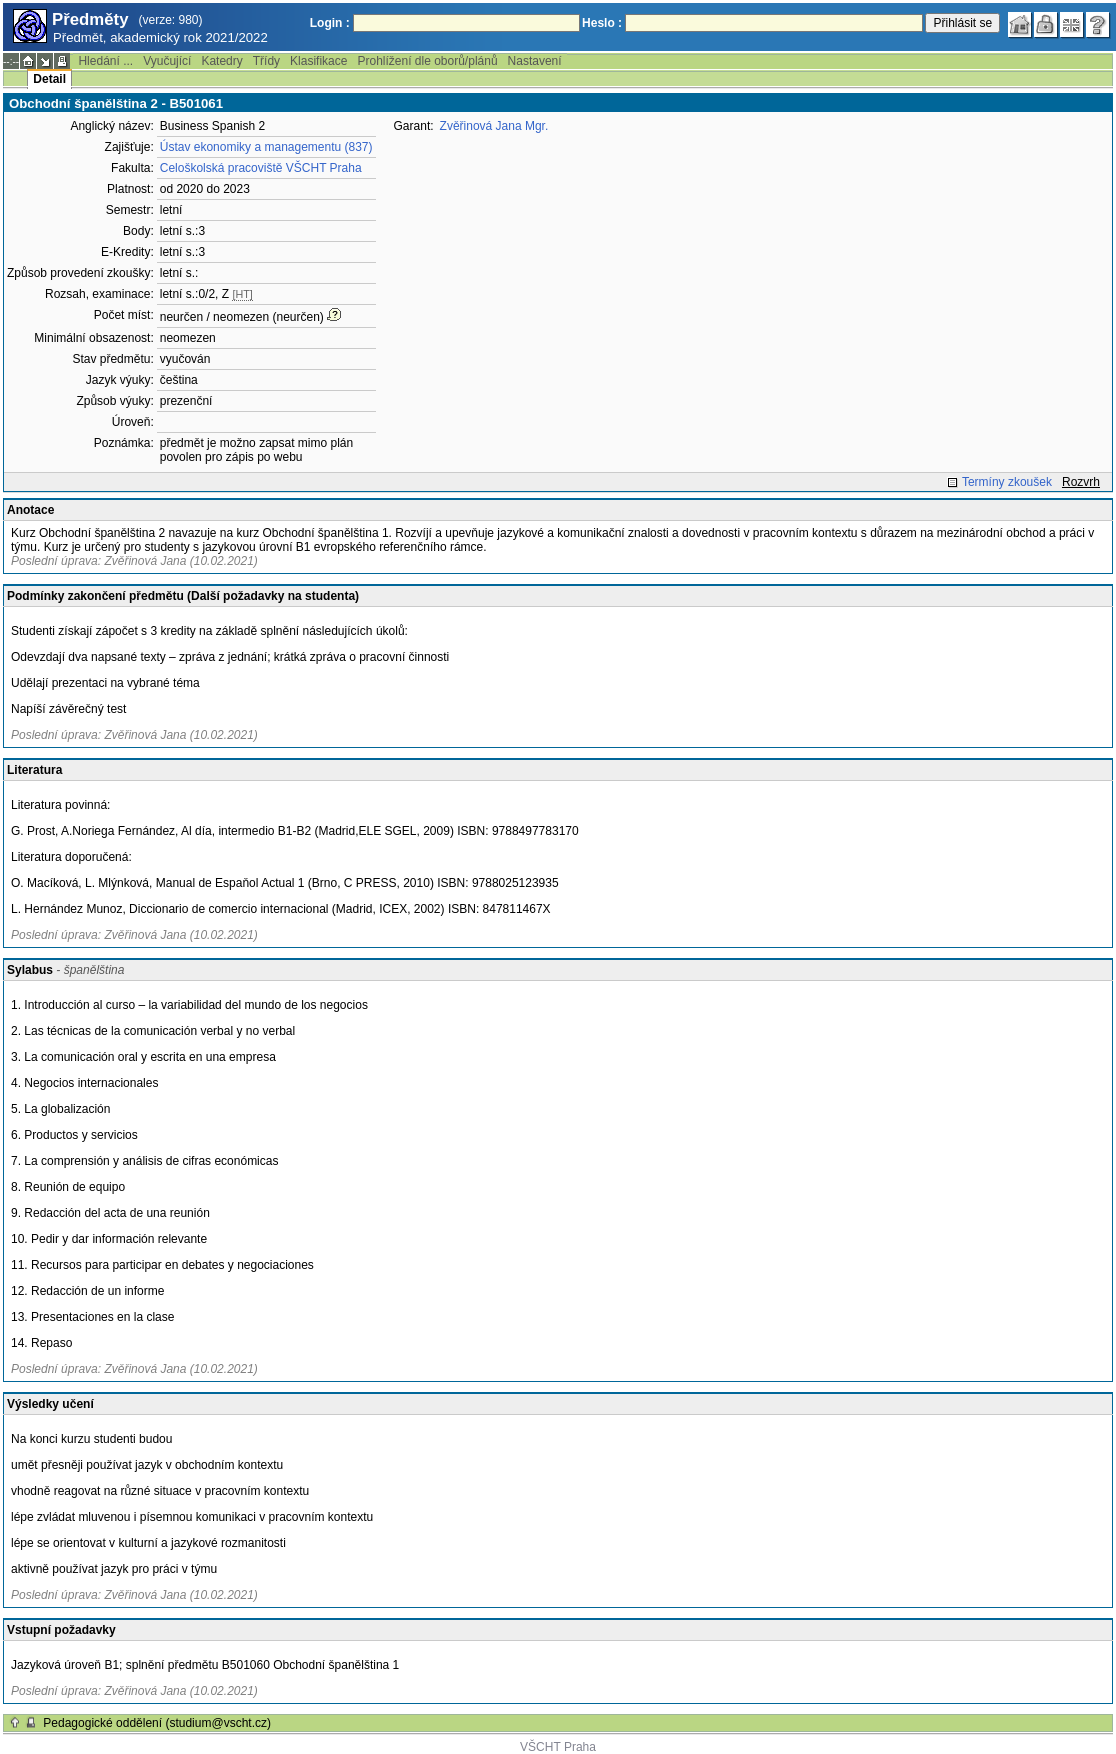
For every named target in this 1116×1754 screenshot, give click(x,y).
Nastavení (535, 61)
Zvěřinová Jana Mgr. (494, 126)
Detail (49, 79)
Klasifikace (318, 61)
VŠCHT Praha (558, 1747)
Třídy (266, 61)
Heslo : (602, 23)
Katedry (221, 61)
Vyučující (167, 61)
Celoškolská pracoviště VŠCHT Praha (261, 168)
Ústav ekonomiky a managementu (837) (266, 147)
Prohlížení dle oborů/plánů (427, 61)
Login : (330, 23)
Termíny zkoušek (1007, 482)
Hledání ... (105, 61)
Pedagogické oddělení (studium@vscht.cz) (157, 1723)
